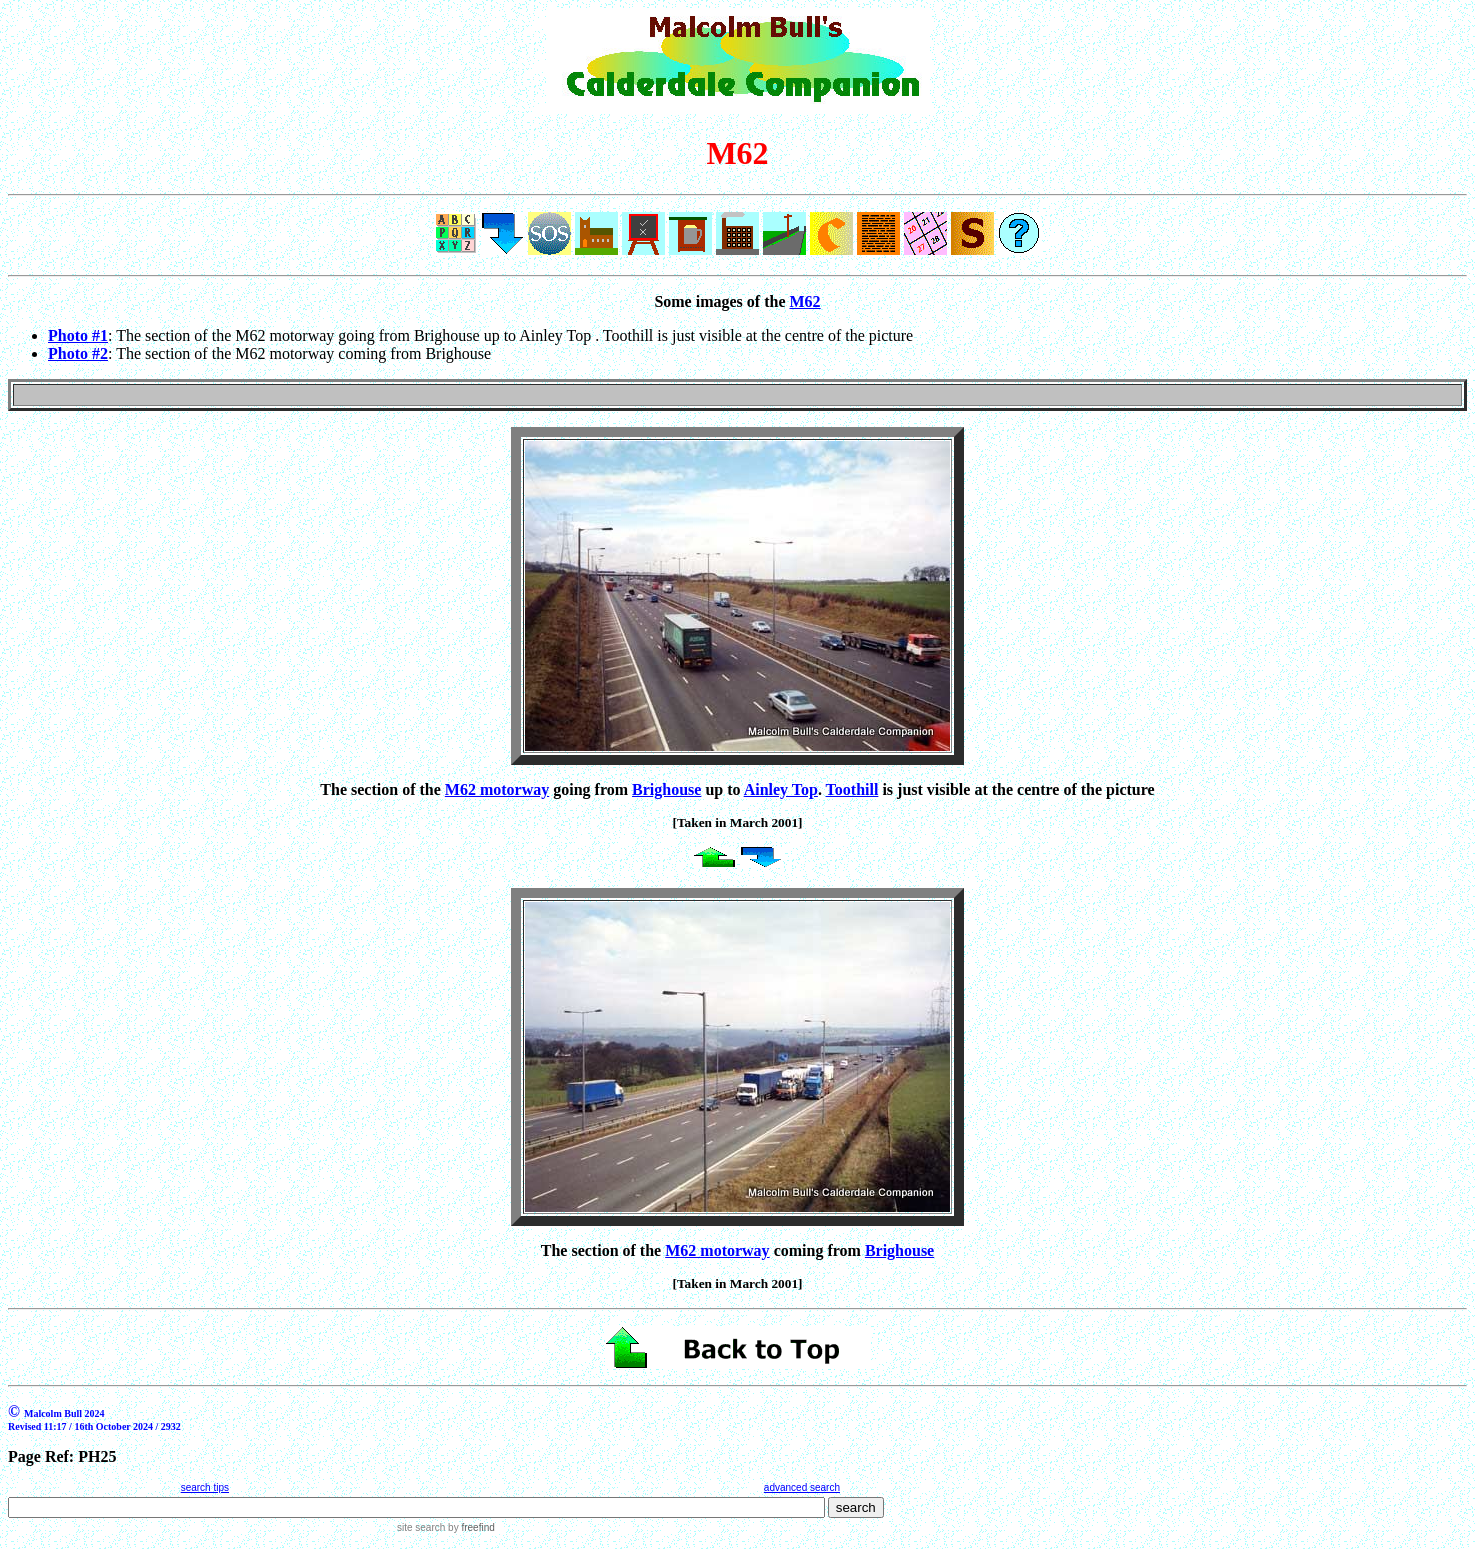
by (469, 1527)
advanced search (802, 1487)
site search (421, 1527)
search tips (205, 1487)
